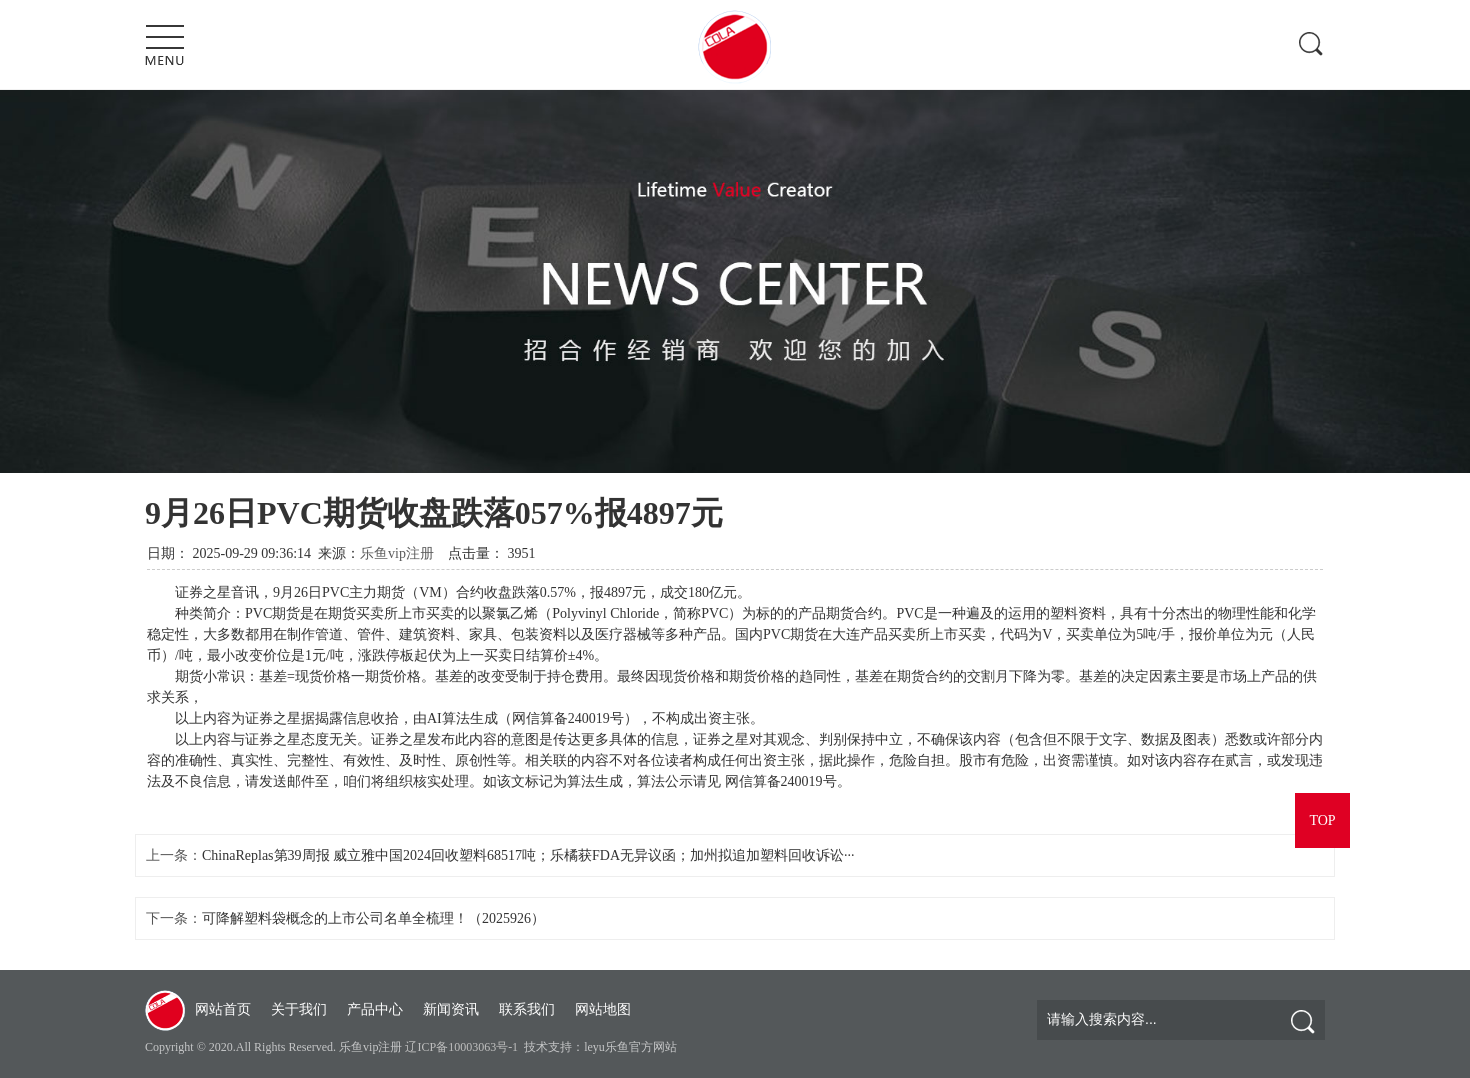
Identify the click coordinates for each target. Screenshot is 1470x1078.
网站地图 (603, 1009)
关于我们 (299, 1009)
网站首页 (223, 1009)
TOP (1322, 820)
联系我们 (527, 1009)
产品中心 (375, 1009)
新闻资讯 (451, 1009)
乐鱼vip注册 (397, 553)
